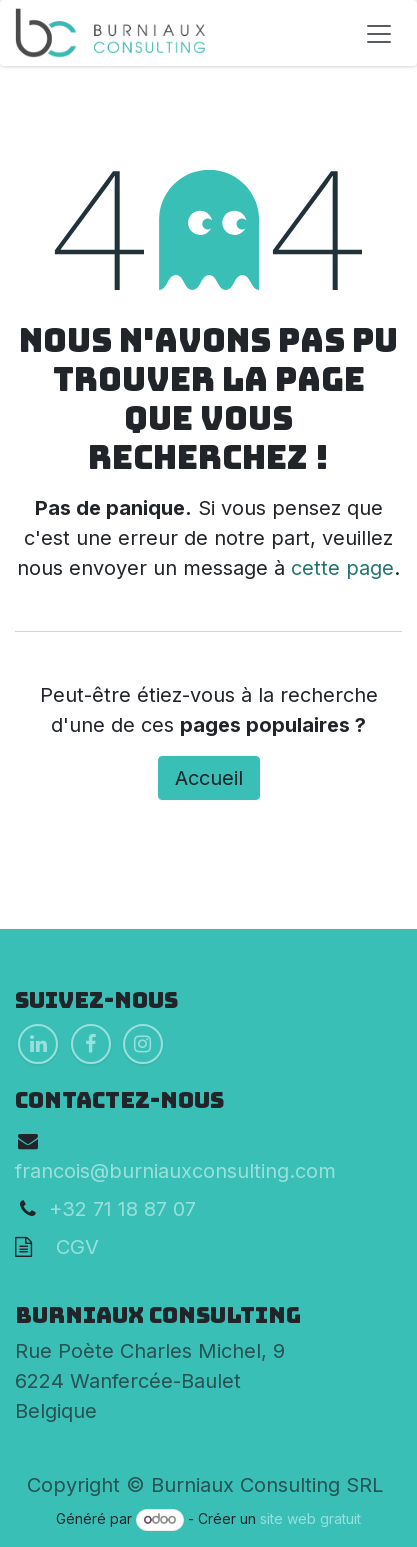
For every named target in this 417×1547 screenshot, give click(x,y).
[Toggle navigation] (379, 33)
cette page (342, 568)
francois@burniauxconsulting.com (175, 1171)
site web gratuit (310, 1518)
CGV (65, 1247)
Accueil (209, 778)
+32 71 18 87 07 (122, 1209)
